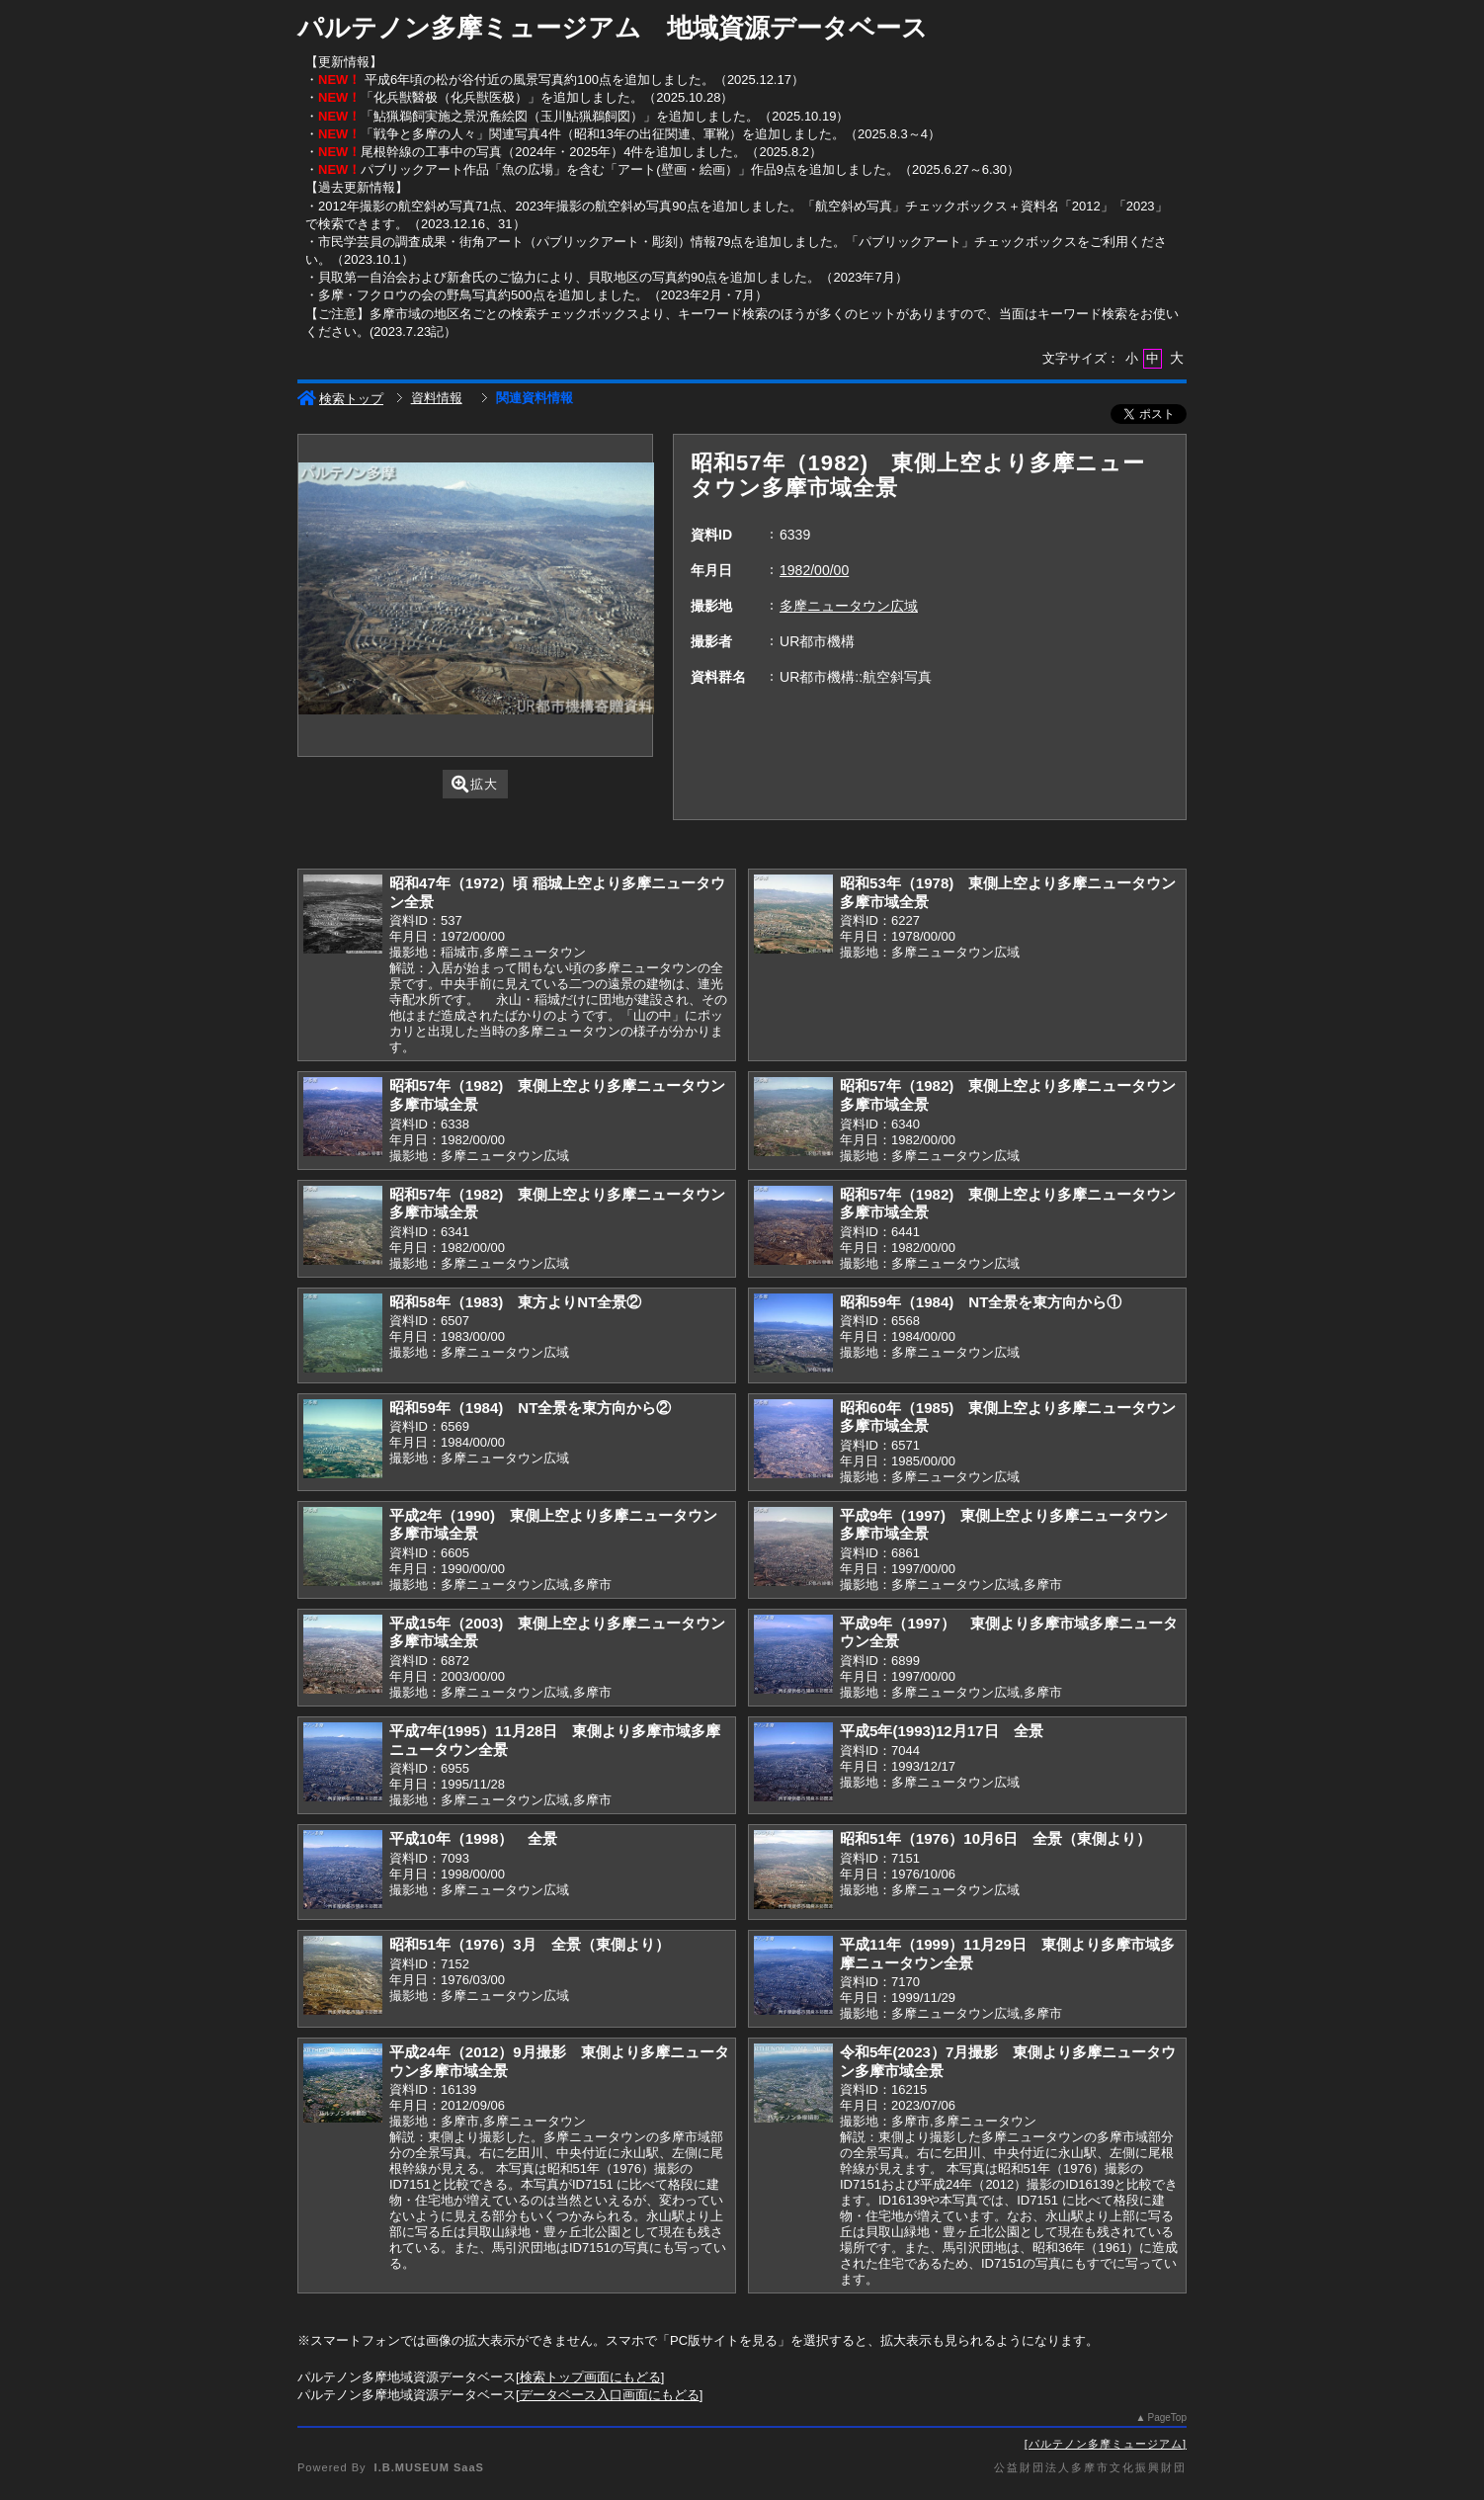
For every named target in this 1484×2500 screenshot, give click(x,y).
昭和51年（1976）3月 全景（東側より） (529, 1944)
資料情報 (436, 397)
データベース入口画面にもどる (610, 2394)
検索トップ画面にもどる (590, 2377)
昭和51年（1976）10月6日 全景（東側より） (995, 1838)
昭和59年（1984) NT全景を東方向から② (530, 1407)
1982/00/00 (814, 570)
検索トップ (340, 398)
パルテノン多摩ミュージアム (1106, 2444)
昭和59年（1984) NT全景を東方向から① (980, 1301)
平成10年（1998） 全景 (473, 1838)
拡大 (475, 784)
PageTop (1167, 2417)
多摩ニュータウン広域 (849, 606)
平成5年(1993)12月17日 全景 (941, 1730)
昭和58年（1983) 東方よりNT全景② (515, 1301)
